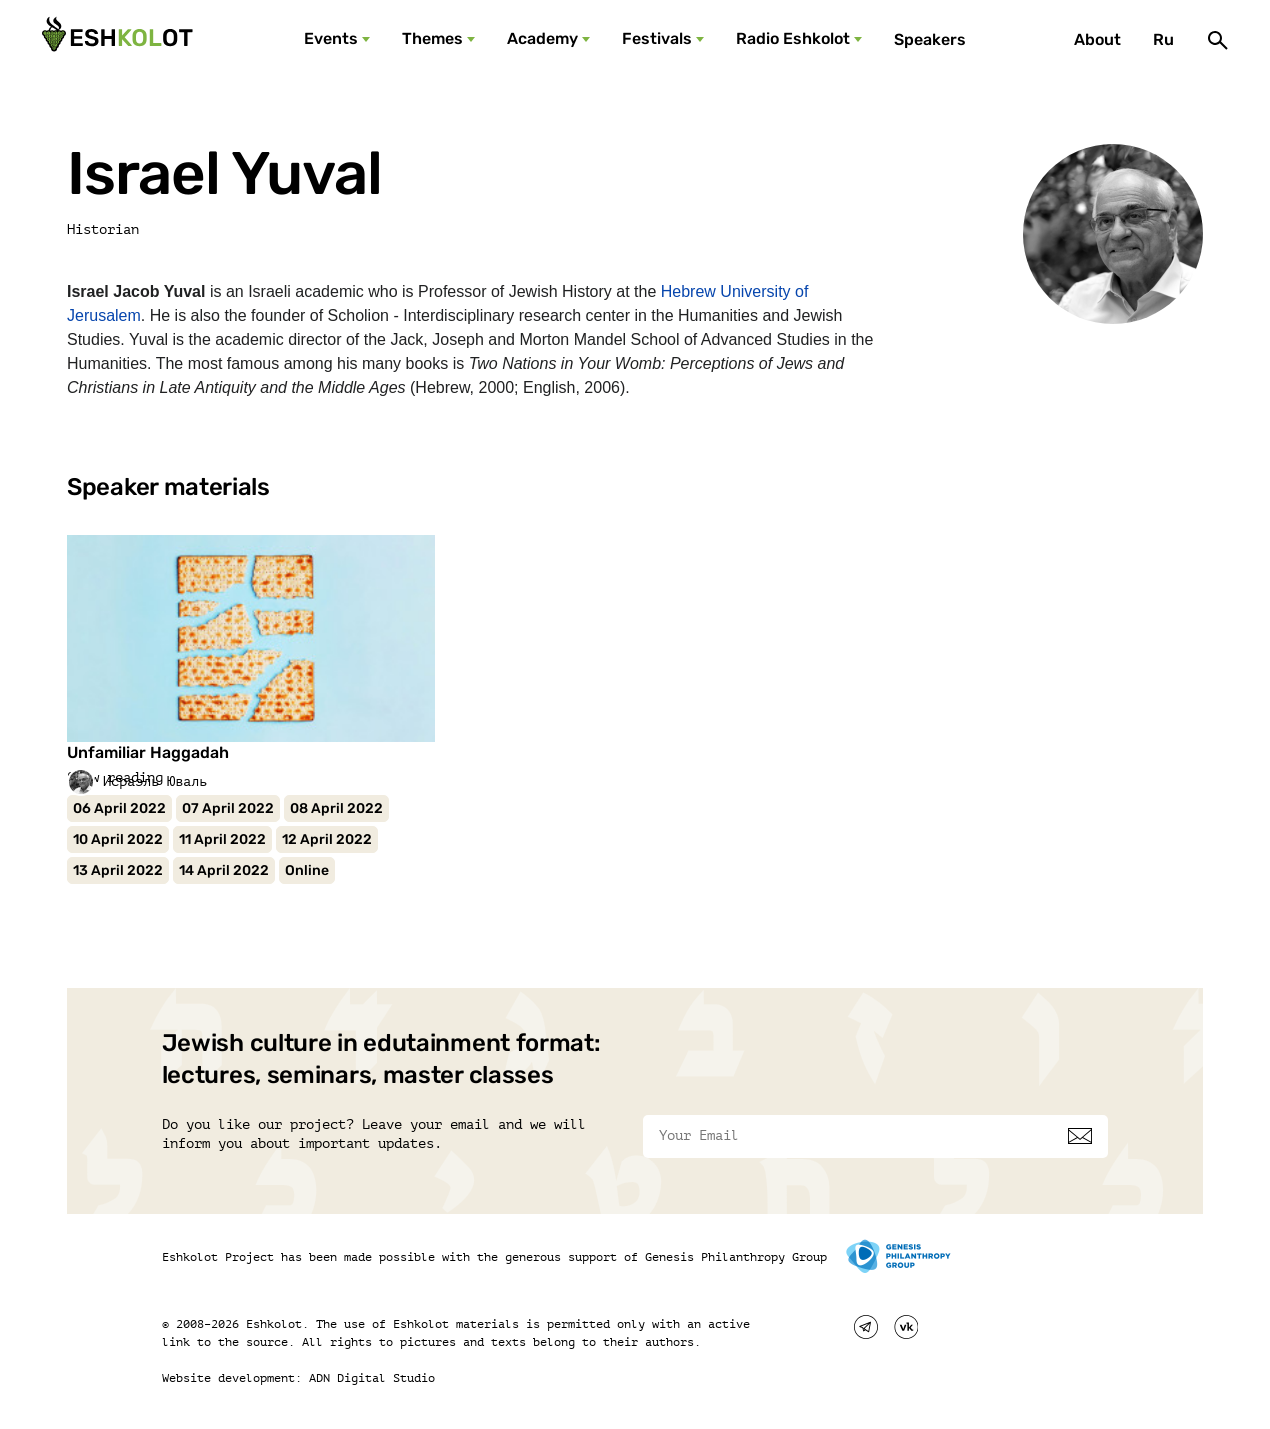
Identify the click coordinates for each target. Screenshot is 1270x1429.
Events (331, 38)
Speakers (930, 39)
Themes (432, 38)
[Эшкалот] (115, 40)
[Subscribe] (1080, 1136)
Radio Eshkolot (793, 38)
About (1097, 39)
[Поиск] (1218, 40)
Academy (542, 38)
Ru (1163, 39)
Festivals (657, 38)
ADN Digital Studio (372, 1378)
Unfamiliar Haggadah (148, 752)
